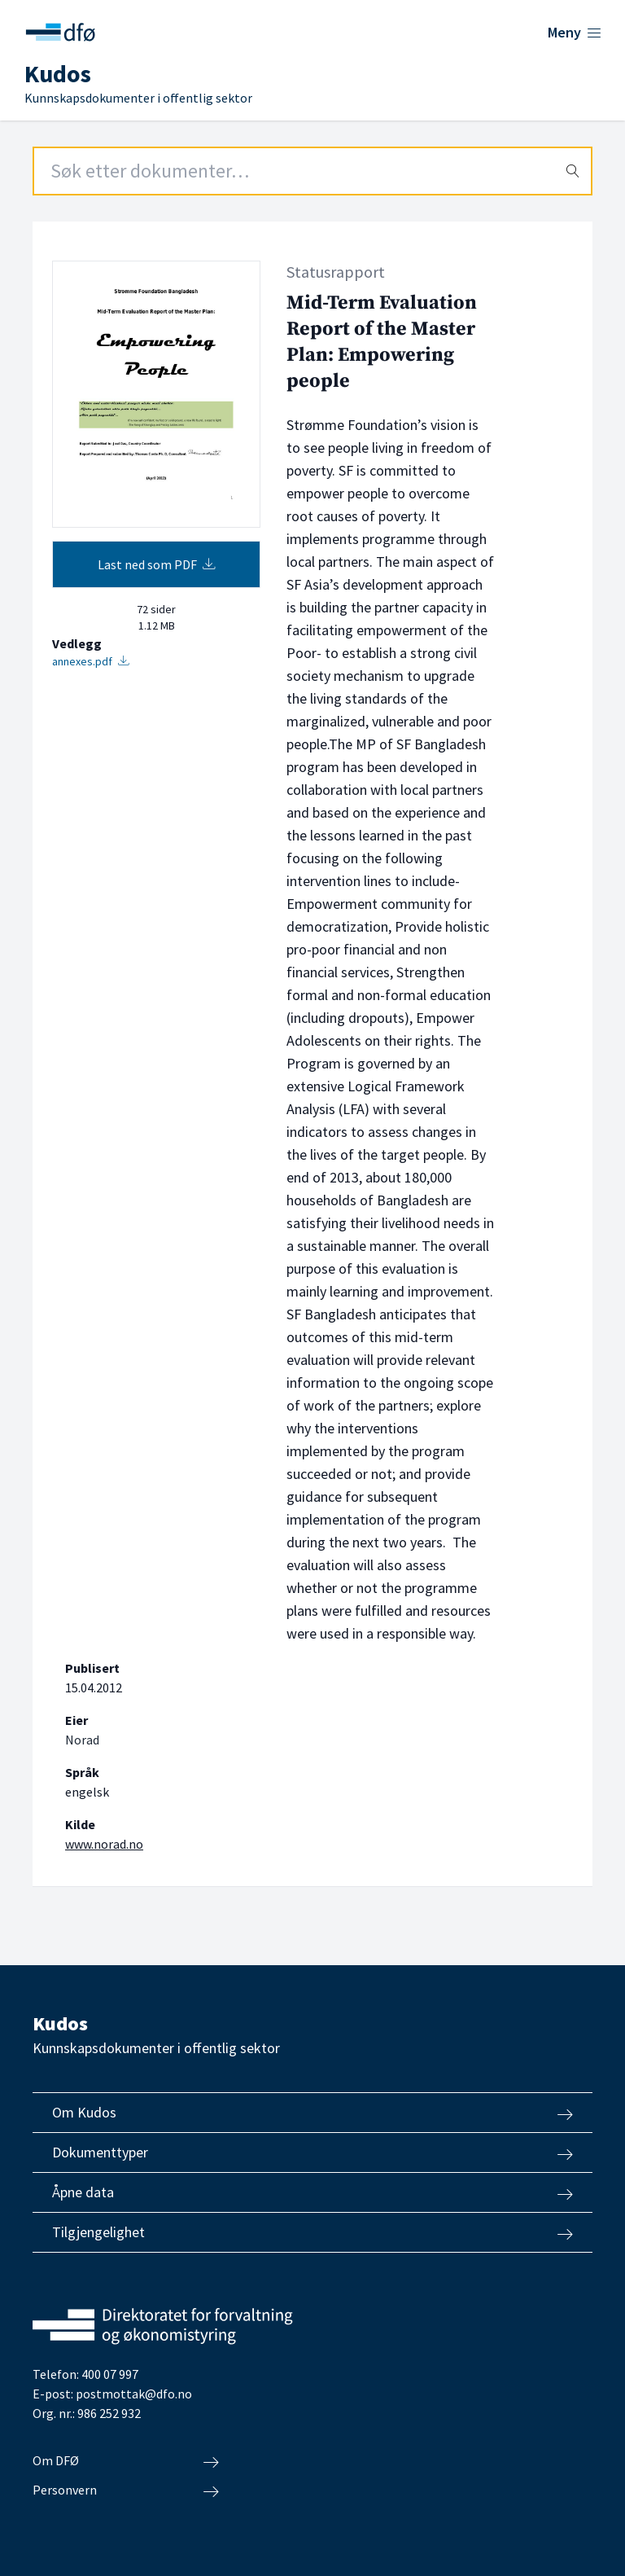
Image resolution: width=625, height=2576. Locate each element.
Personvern (126, 2490)
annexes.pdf (90, 661)
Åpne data (312, 2192)
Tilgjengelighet (312, 2232)
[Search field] (312, 171)
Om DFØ (126, 2461)
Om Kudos (312, 2112)
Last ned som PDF (157, 564)
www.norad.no (104, 1844)
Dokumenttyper (312, 2152)
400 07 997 (109, 2374)
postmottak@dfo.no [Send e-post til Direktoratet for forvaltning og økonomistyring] (134, 2393)
